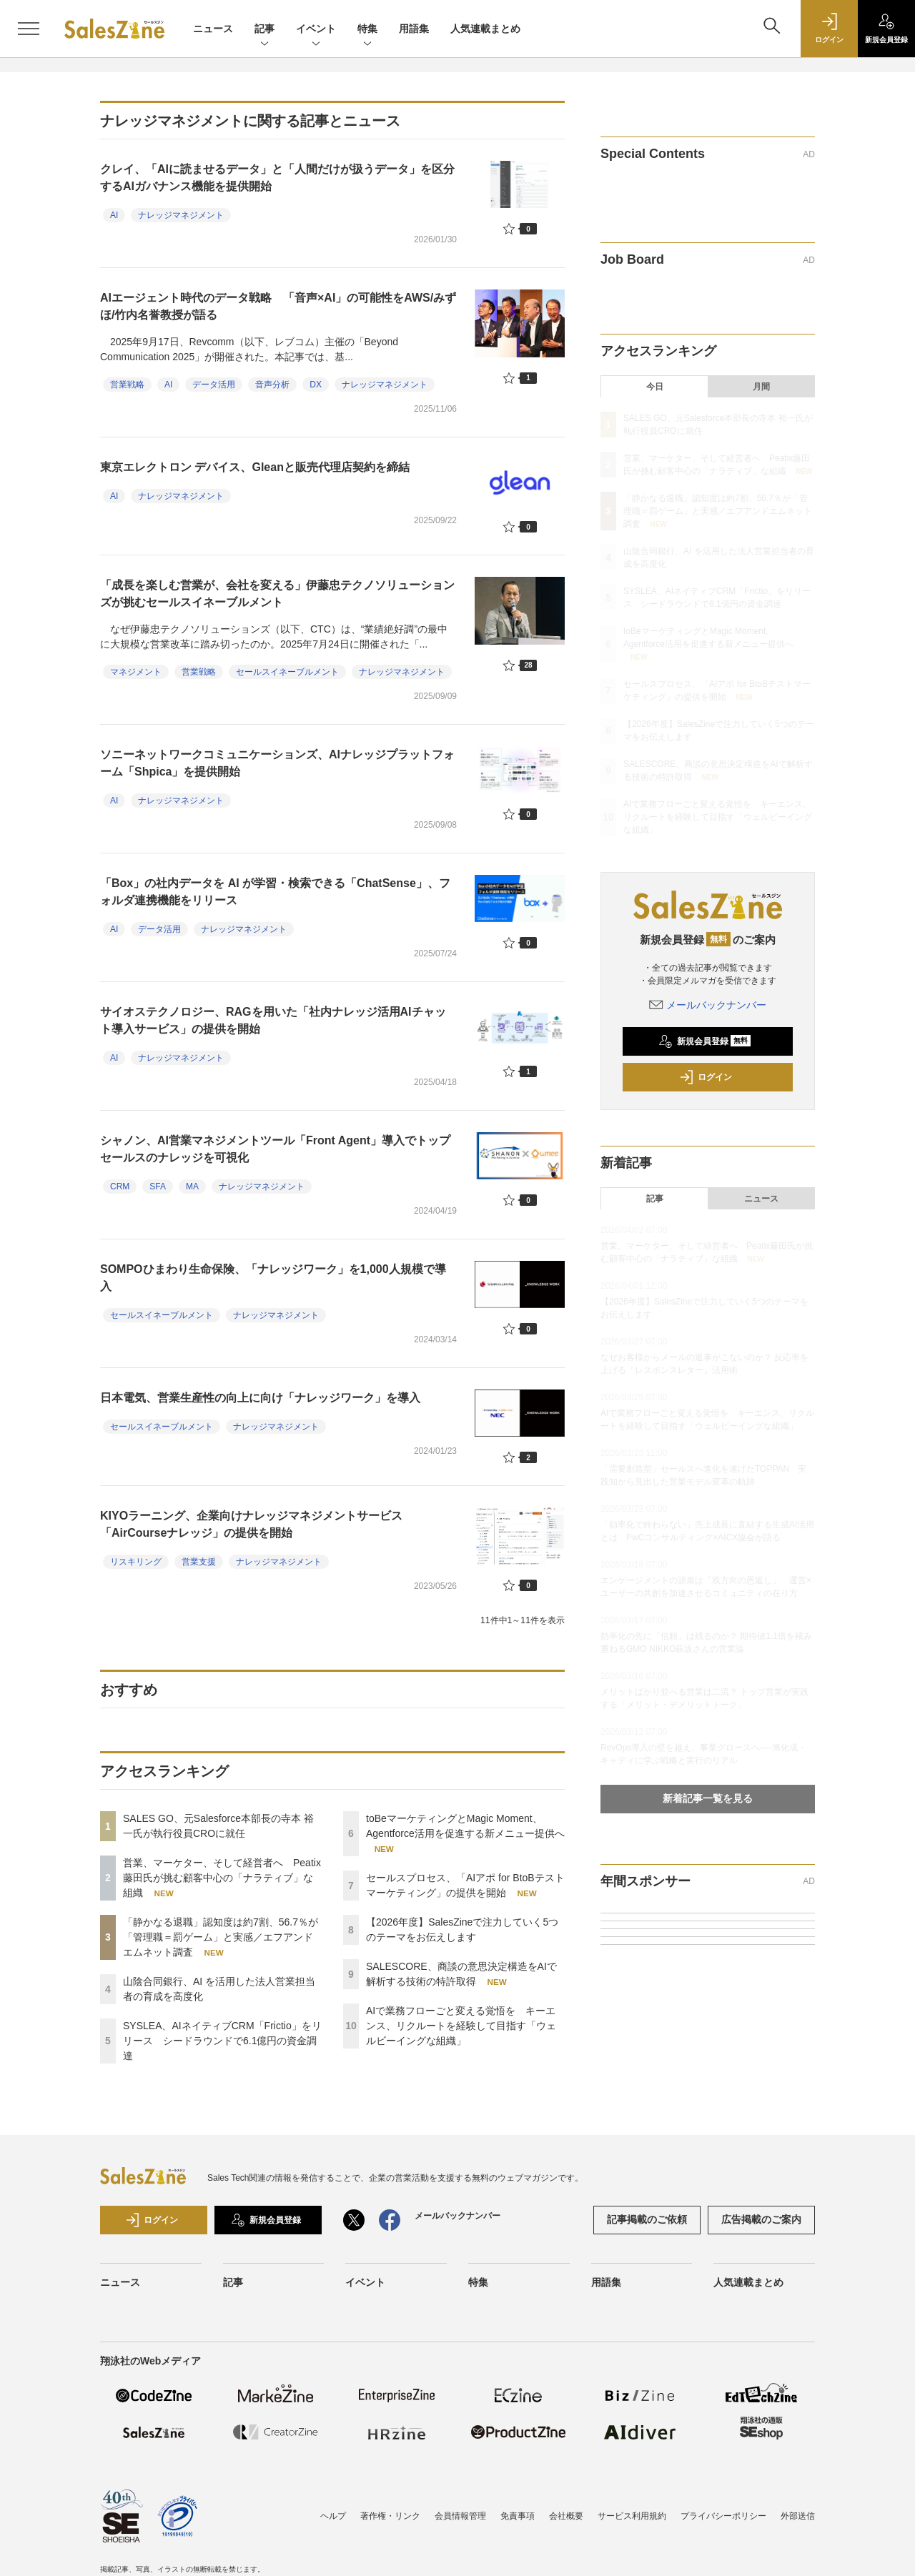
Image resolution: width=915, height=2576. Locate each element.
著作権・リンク (390, 2516)
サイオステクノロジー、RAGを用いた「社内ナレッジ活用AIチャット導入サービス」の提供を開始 (273, 1020)
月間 (761, 387)
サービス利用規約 (632, 2516)
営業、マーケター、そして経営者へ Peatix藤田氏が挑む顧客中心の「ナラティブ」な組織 (222, 1877)
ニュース (213, 28)
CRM (119, 1187)
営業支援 (199, 1562)
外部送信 (798, 2516)
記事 (264, 29)
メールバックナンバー (707, 1005)
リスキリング (136, 1562)
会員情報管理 (460, 2516)
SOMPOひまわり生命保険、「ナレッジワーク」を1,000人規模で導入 (273, 1277)
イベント (316, 29)
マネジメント (136, 672)
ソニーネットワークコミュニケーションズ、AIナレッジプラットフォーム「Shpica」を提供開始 (277, 763)
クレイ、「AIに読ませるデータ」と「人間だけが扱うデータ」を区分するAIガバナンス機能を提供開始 (277, 177)
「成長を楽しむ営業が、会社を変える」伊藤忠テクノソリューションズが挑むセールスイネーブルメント (277, 593)
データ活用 (213, 385)
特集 (367, 29)
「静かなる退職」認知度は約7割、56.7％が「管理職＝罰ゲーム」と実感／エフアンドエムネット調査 (220, 1937)
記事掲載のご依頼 (647, 2219)
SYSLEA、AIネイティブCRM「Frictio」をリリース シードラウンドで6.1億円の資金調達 (222, 2040)
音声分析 (272, 385)
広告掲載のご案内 (761, 2219)
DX (316, 385)
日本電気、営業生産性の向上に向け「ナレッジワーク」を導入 (260, 1398)
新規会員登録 (704, 1041)
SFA (157, 1187)
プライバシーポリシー (723, 2516)
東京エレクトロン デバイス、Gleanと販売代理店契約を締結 (260, 467)
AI (114, 215)
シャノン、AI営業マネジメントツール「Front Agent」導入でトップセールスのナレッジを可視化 (275, 1149)
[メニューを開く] (28, 28)
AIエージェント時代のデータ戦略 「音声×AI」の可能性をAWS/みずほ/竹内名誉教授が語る (278, 306)
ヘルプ (333, 2516)
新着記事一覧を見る (708, 1798)
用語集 (414, 28)
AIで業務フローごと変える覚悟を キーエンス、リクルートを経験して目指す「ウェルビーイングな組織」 (461, 2025)
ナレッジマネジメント (181, 215)
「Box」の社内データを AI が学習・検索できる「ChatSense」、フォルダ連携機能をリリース (275, 891)
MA (192, 1187)
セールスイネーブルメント (287, 672)
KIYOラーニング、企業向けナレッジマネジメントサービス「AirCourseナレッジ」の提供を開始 (251, 1524)
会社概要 (566, 2516)
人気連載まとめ (485, 28)
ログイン (705, 1077)
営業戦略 (127, 385)
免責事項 (517, 2516)
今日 (654, 387)
